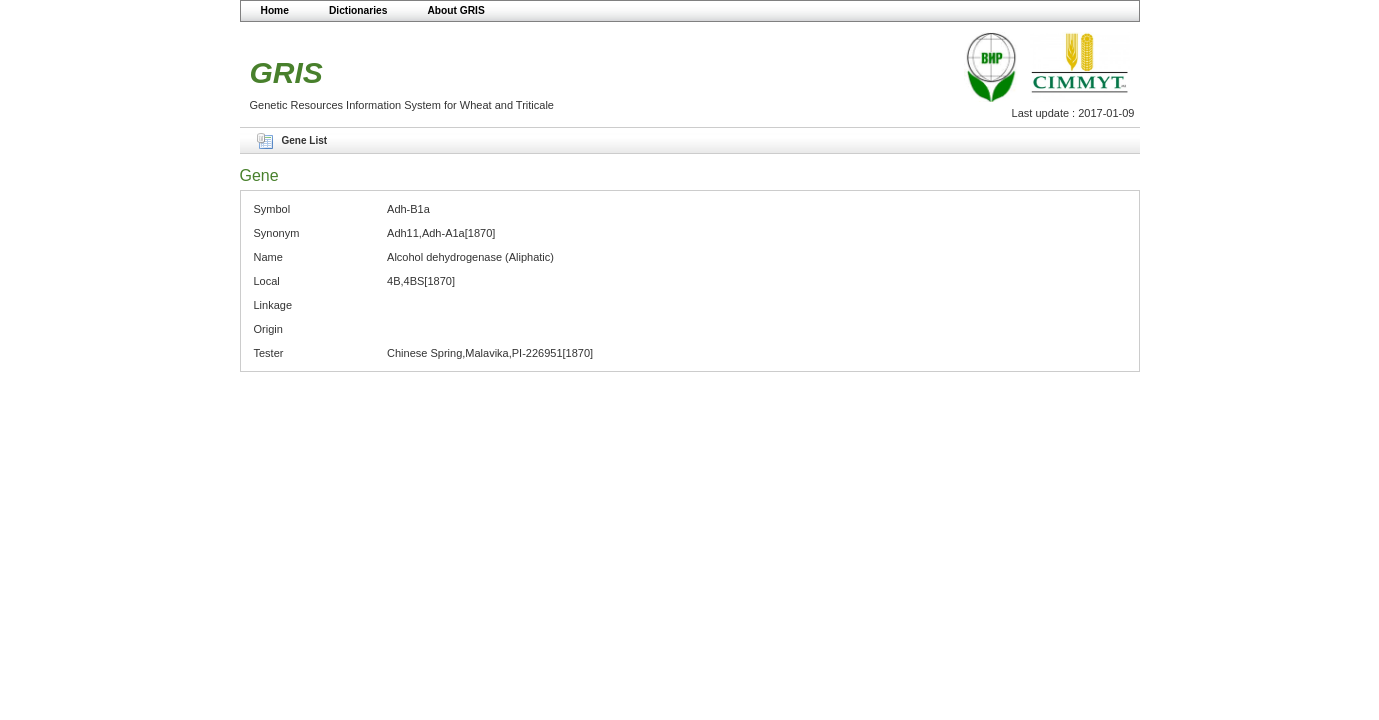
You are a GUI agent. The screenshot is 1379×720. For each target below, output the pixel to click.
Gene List (305, 140)
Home (275, 10)
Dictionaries (358, 10)
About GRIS (455, 10)
